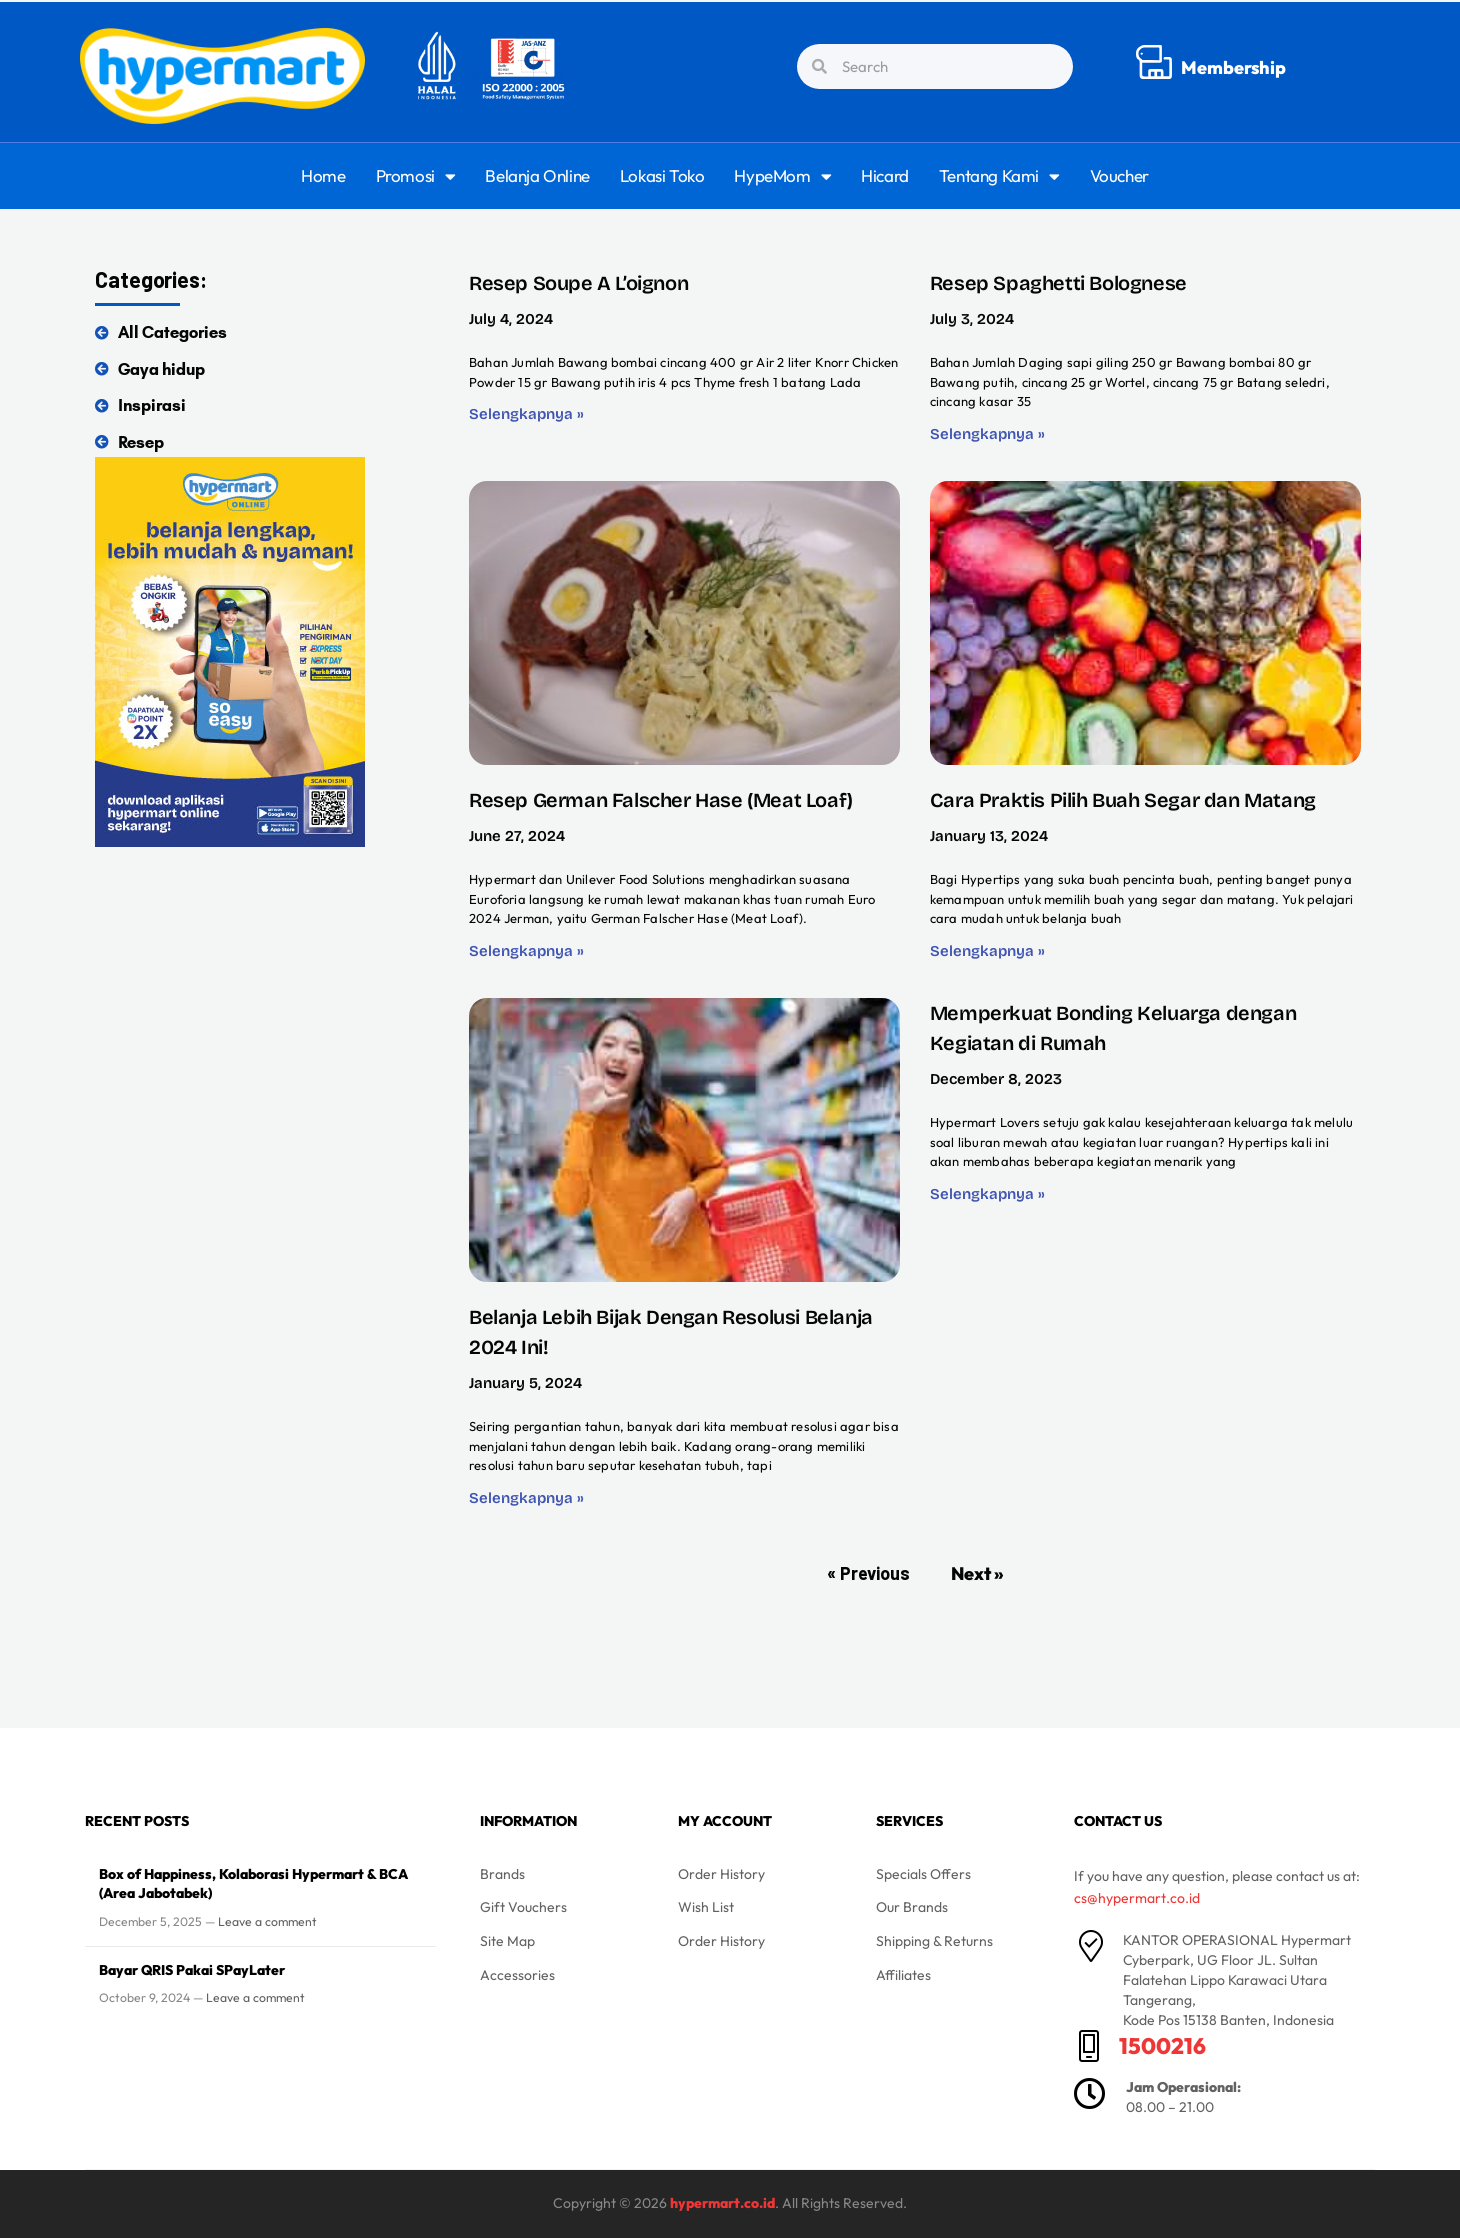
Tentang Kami (999, 176)
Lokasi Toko (662, 175)
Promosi (416, 176)
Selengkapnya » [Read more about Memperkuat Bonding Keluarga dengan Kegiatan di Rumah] (987, 1194)
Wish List (706, 1907)
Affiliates (903, 1975)
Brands (502, 1874)
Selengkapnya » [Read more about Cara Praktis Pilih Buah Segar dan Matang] (987, 951)
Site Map (507, 1941)
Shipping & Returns (934, 1941)
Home (323, 175)
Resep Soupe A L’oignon (578, 283)
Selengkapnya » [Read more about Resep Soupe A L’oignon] (526, 414)
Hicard (885, 175)
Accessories (517, 1975)
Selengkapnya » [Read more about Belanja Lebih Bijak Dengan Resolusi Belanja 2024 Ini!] (526, 1498)
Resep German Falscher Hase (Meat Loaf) (661, 800)
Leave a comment (267, 1921)
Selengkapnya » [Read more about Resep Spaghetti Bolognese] (987, 434)
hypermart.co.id (722, 2203)
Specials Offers (923, 1874)
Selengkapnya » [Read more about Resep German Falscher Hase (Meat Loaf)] (526, 951)
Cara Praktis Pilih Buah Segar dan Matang (1123, 800)
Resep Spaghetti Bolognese (1058, 283)
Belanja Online (537, 175)
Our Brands (912, 1907)
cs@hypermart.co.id (1137, 1898)
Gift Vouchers (523, 1907)
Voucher (1119, 175)
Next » (977, 1573)
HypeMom (782, 176)
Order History (721, 1874)
